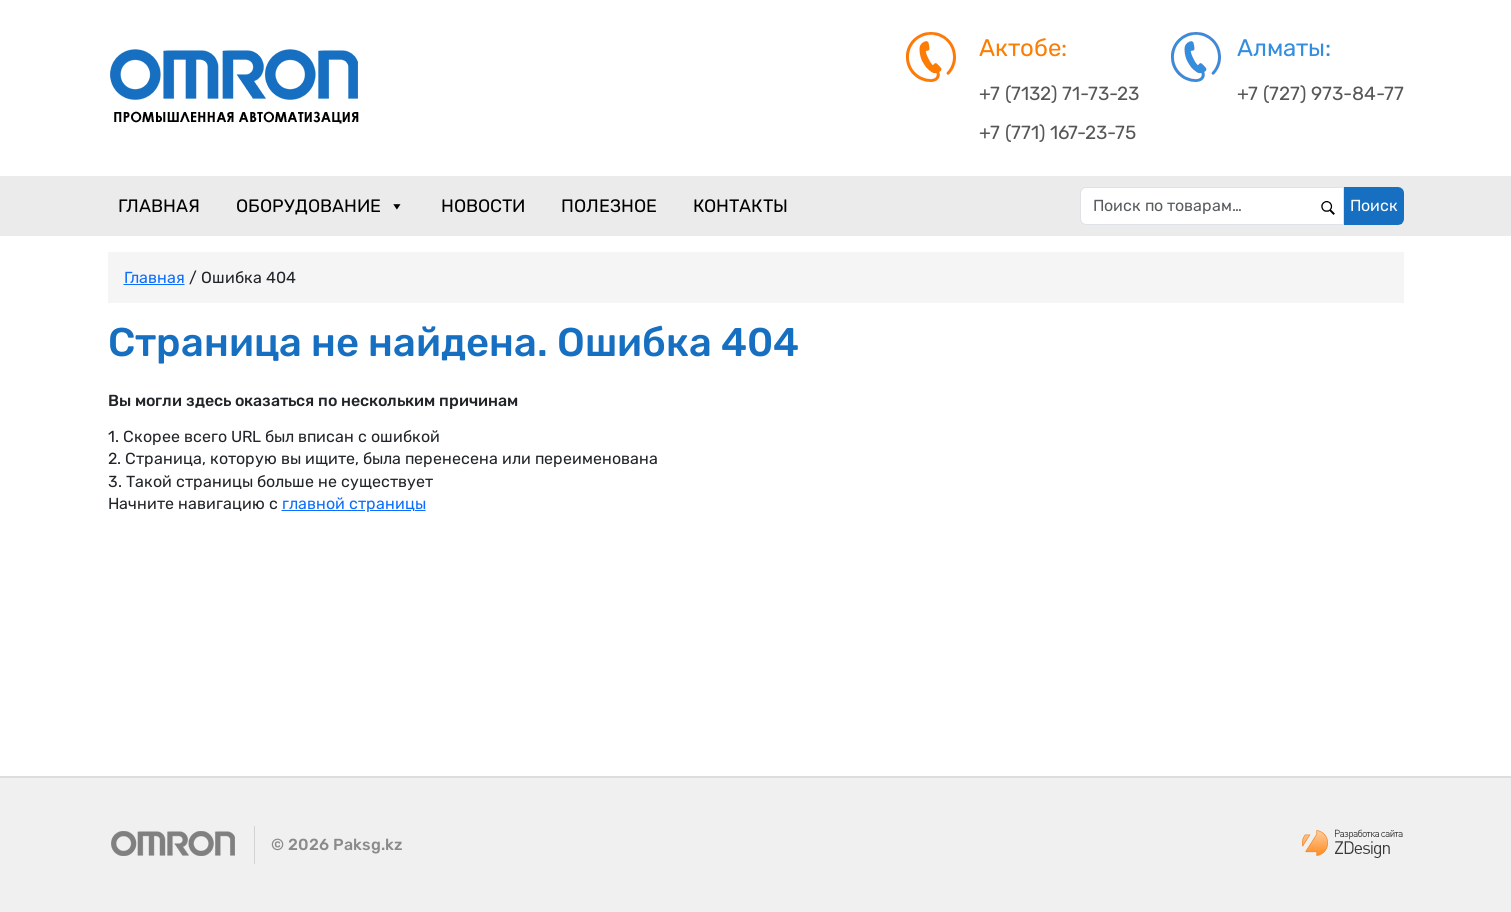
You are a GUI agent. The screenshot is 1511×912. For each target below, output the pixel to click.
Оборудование (320, 206)
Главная (159, 206)
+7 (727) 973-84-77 (1320, 93)
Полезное (609, 206)
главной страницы (354, 503)
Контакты (740, 206)
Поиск (1374, 205)
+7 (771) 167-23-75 (1057, 132)
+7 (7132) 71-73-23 (1059, 93)
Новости (483, 206)
